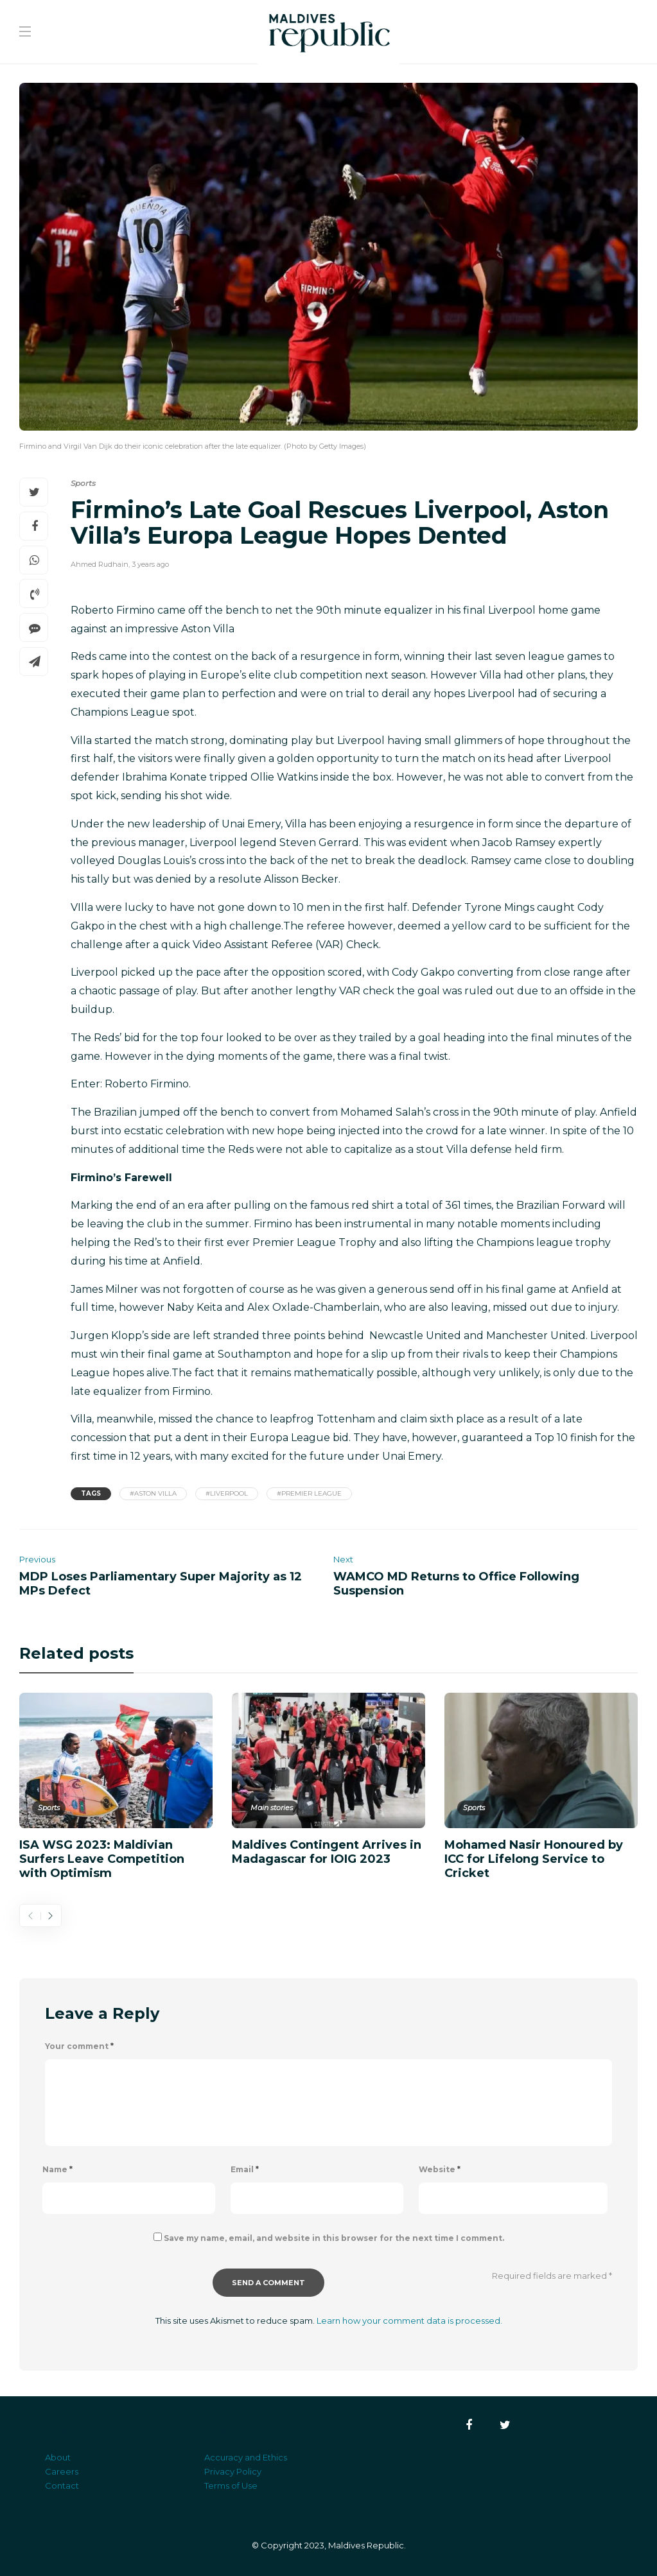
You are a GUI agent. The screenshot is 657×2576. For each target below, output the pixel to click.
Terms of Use (231, 2485)
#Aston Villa (153, 1493)
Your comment (79, 2046)
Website (439, 2169)
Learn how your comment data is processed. (409, 2320)
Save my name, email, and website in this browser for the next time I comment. (334, 2238)
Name (57, 2169)
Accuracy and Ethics (245, 2457)
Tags (91, 1493)
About (58, 2457)
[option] (116, 1785)
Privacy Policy (232, 2471)
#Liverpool (227, 1493)
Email (245, 2169)
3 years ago (150, 564)
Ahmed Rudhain (99, 564)
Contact (62, 2485)
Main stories (271, 1807)
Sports (83, 483)
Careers (61, 2471)
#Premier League (309, 1493)
